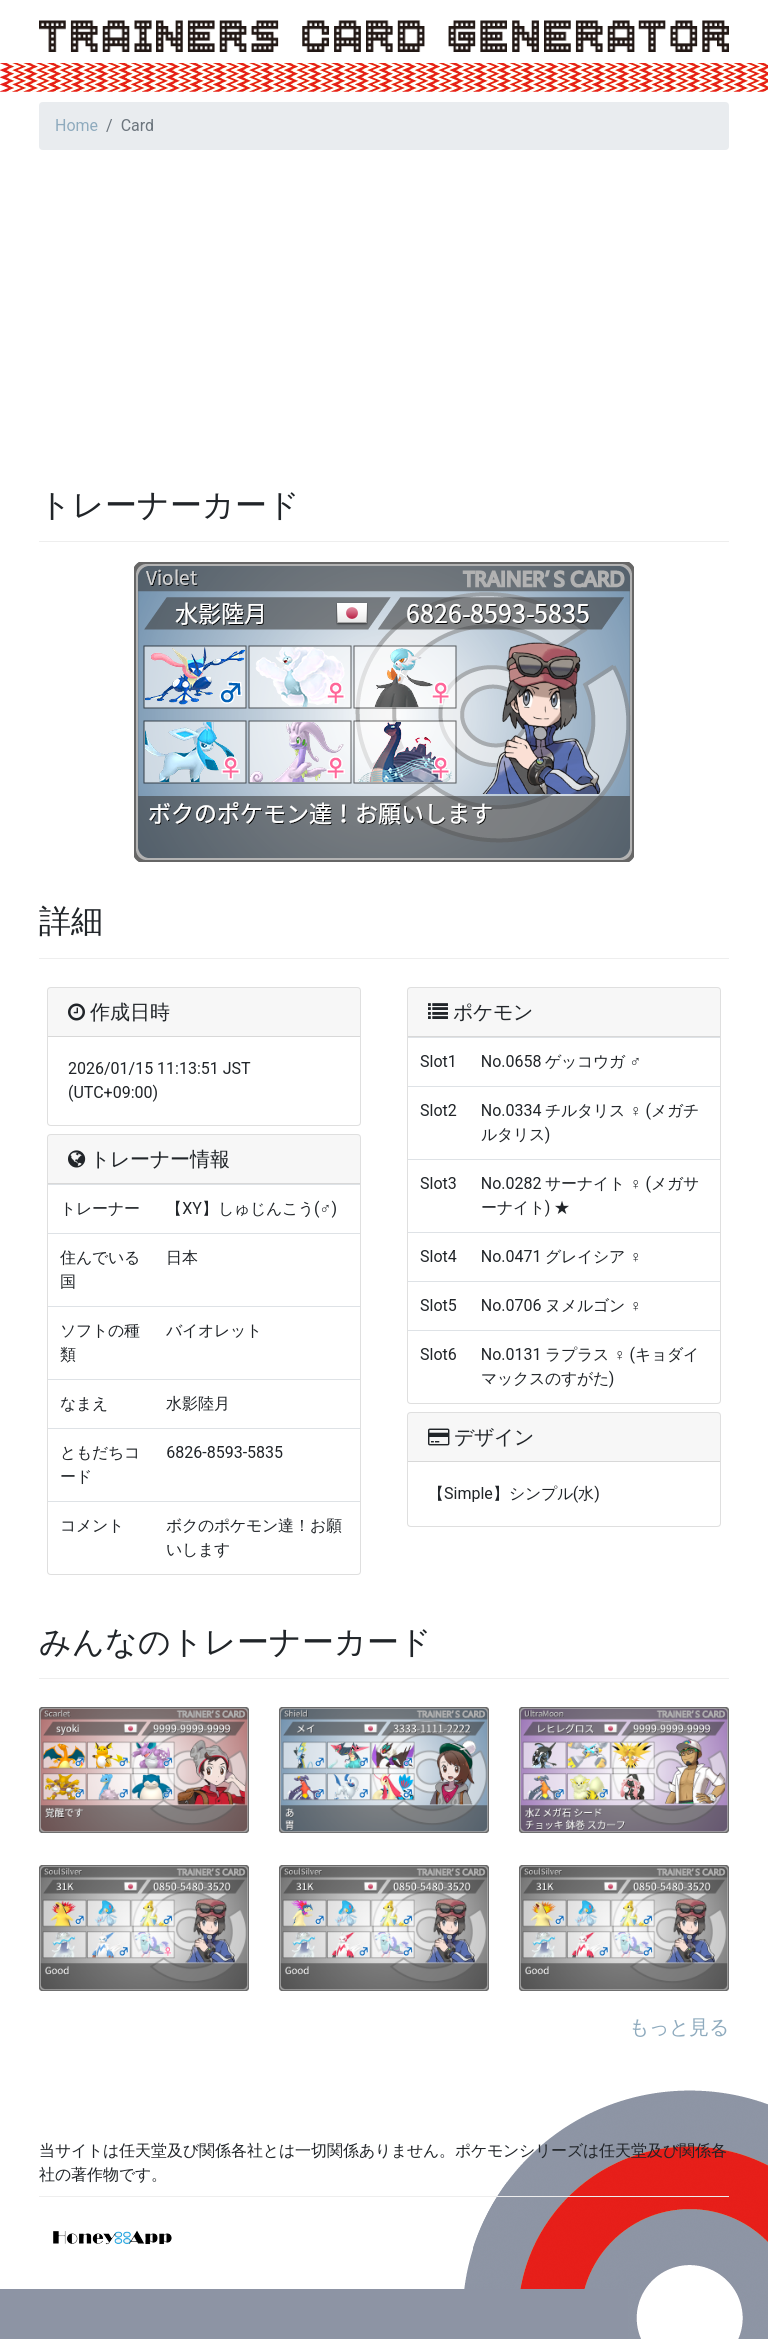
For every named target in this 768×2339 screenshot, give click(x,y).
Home (76, 125)
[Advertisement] (384, 306)
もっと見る (679, 2027)
